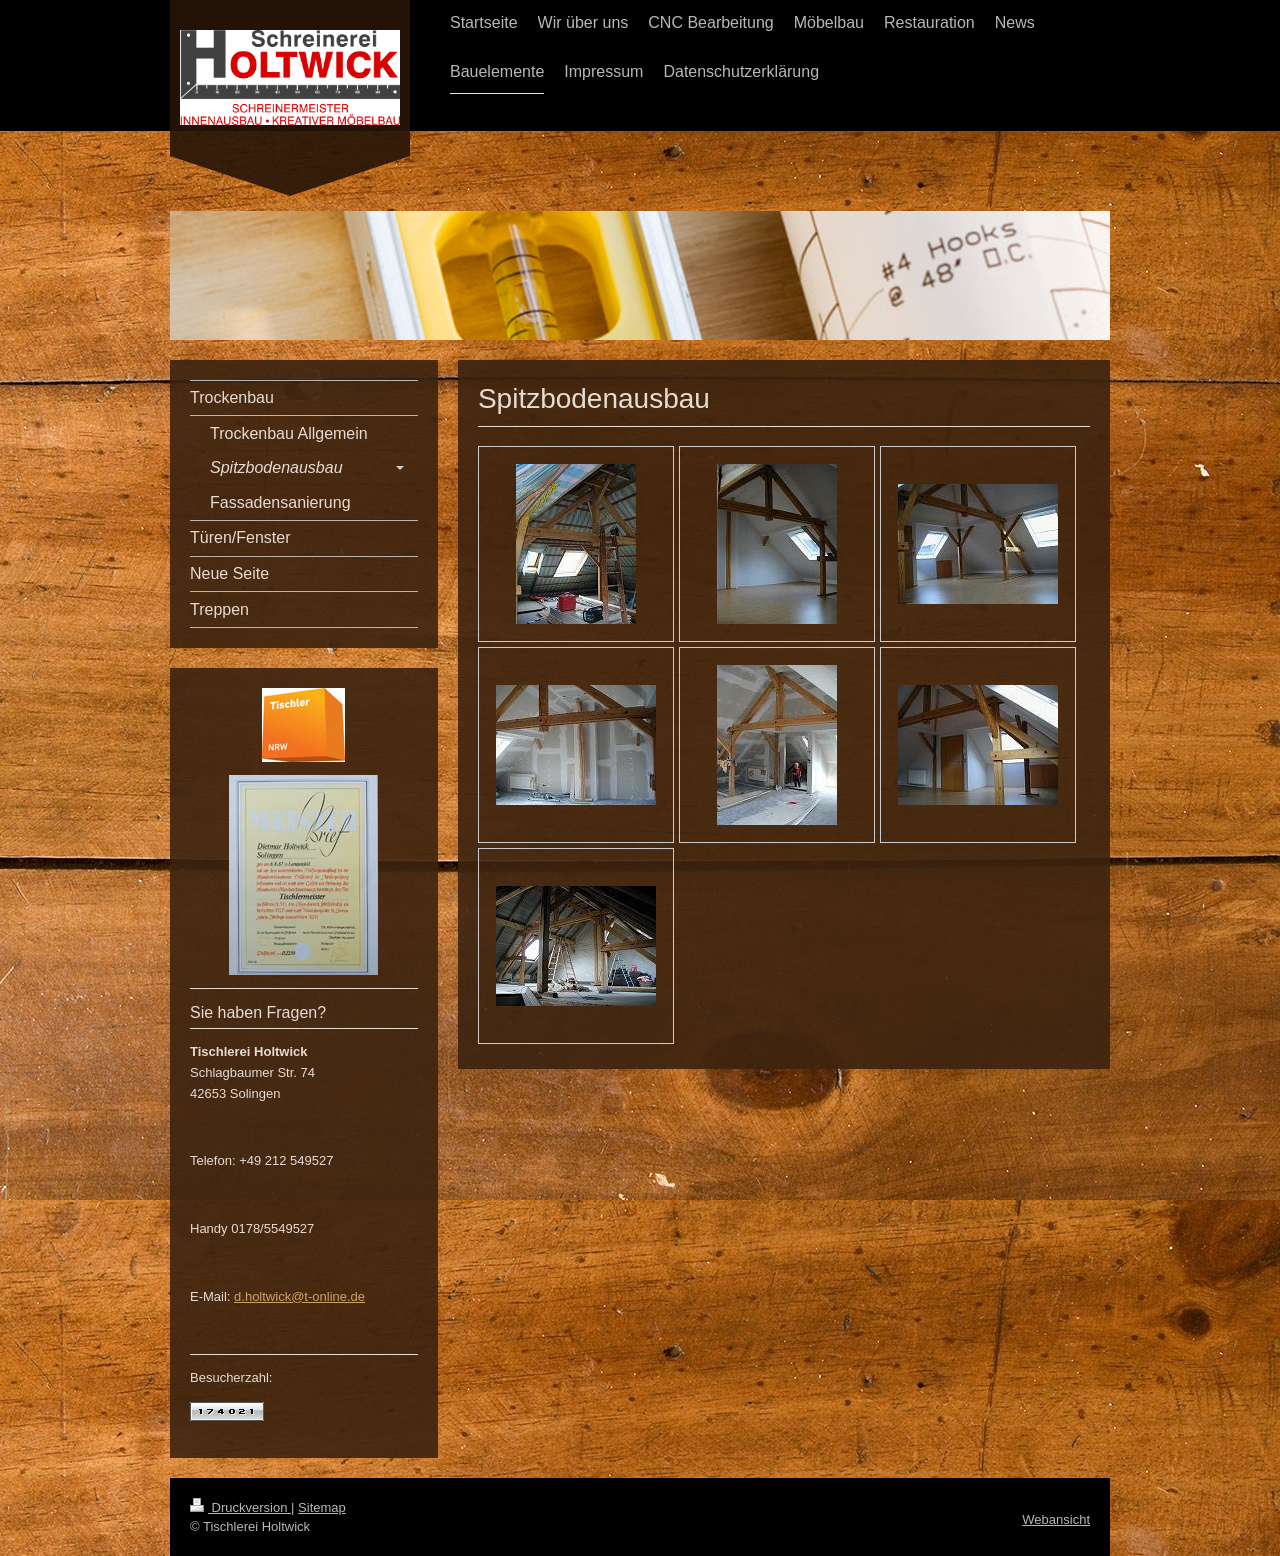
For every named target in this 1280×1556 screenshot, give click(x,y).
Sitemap (322, 1507)
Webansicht (1056, 1519)
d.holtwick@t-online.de (299, 1296)
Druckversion (240, 1507)
